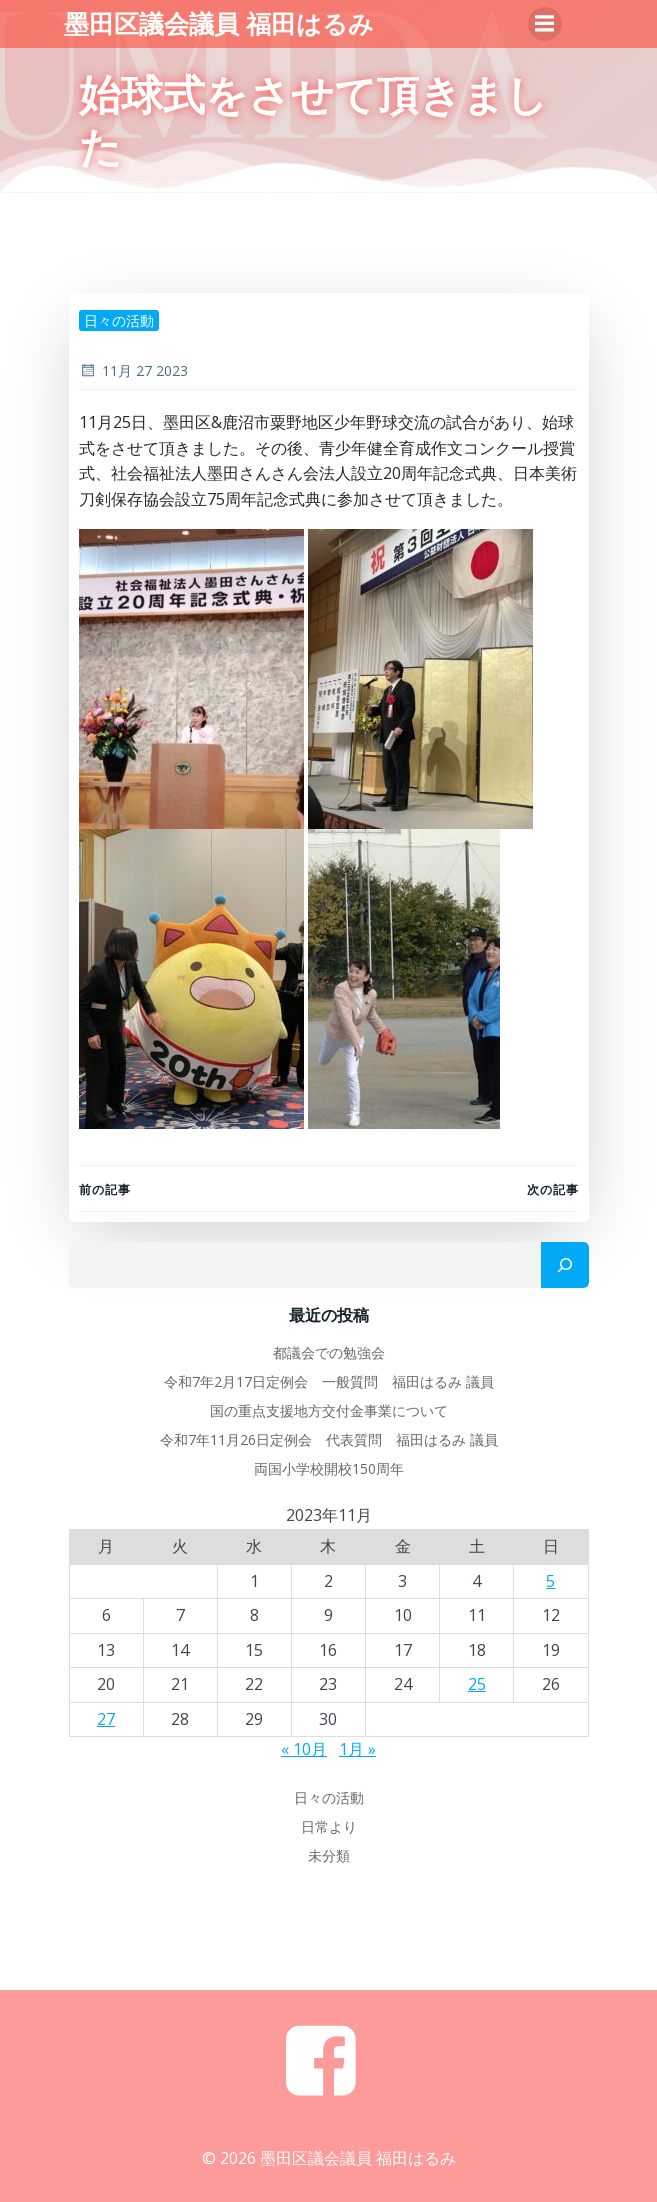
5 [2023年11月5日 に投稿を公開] (550, 1581)
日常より (329, 1826)
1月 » (357, 1749)
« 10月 (304, 1749)
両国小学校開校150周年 (329, 1468)
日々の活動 (119, 320)
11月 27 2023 (133, 370)
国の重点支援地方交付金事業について (329, 1410)
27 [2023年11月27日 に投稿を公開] (106, 1719)
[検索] (565, 1265)
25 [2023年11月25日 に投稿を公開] (477, 1684)
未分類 (329, 1855)
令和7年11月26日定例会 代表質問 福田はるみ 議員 (329, 1439)
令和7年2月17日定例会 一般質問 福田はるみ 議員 (329, 1381)
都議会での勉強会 (329, 1352)
